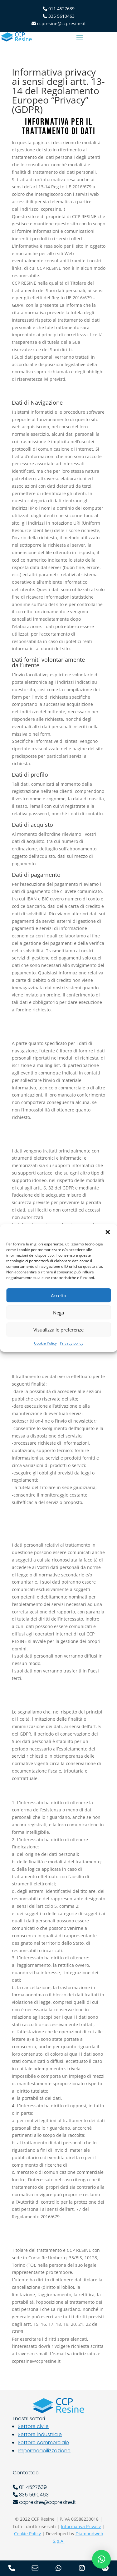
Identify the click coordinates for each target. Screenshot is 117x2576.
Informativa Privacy (81, 2526)
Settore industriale (40, 2434)
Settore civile (33, 2426)
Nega (58, 1312)
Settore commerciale (43, 2442)
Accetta (58, 1295)
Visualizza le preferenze (58, 1330)
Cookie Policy (45, 1343)
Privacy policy (71, 1343)
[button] (108, 1232)
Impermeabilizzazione (44, 2450)
